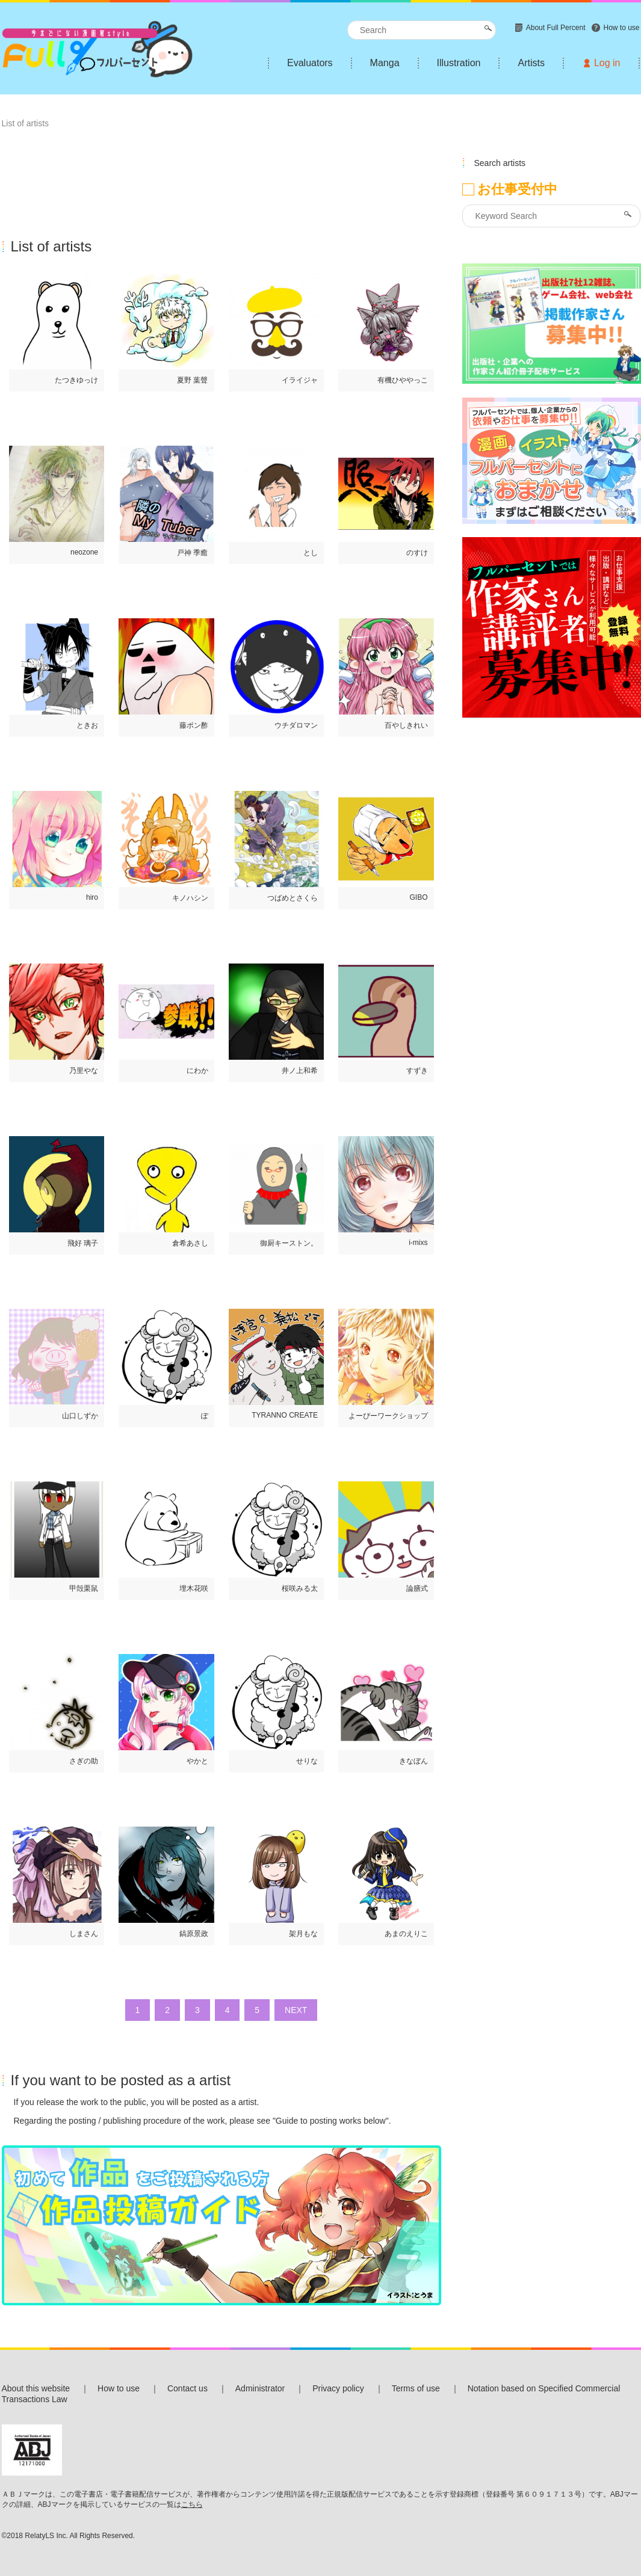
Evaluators (310, 63)
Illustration (459, 63)
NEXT (296, 2010)
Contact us (187, 2388)
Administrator (260, 2388)
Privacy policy (338, 2388)
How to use (119, 2388)
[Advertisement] (221, 167)
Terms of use (416, 2388)
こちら (192, 2504)
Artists (531, 63)
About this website (36, 2388)
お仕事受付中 (517, 189)
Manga (385, 63)
